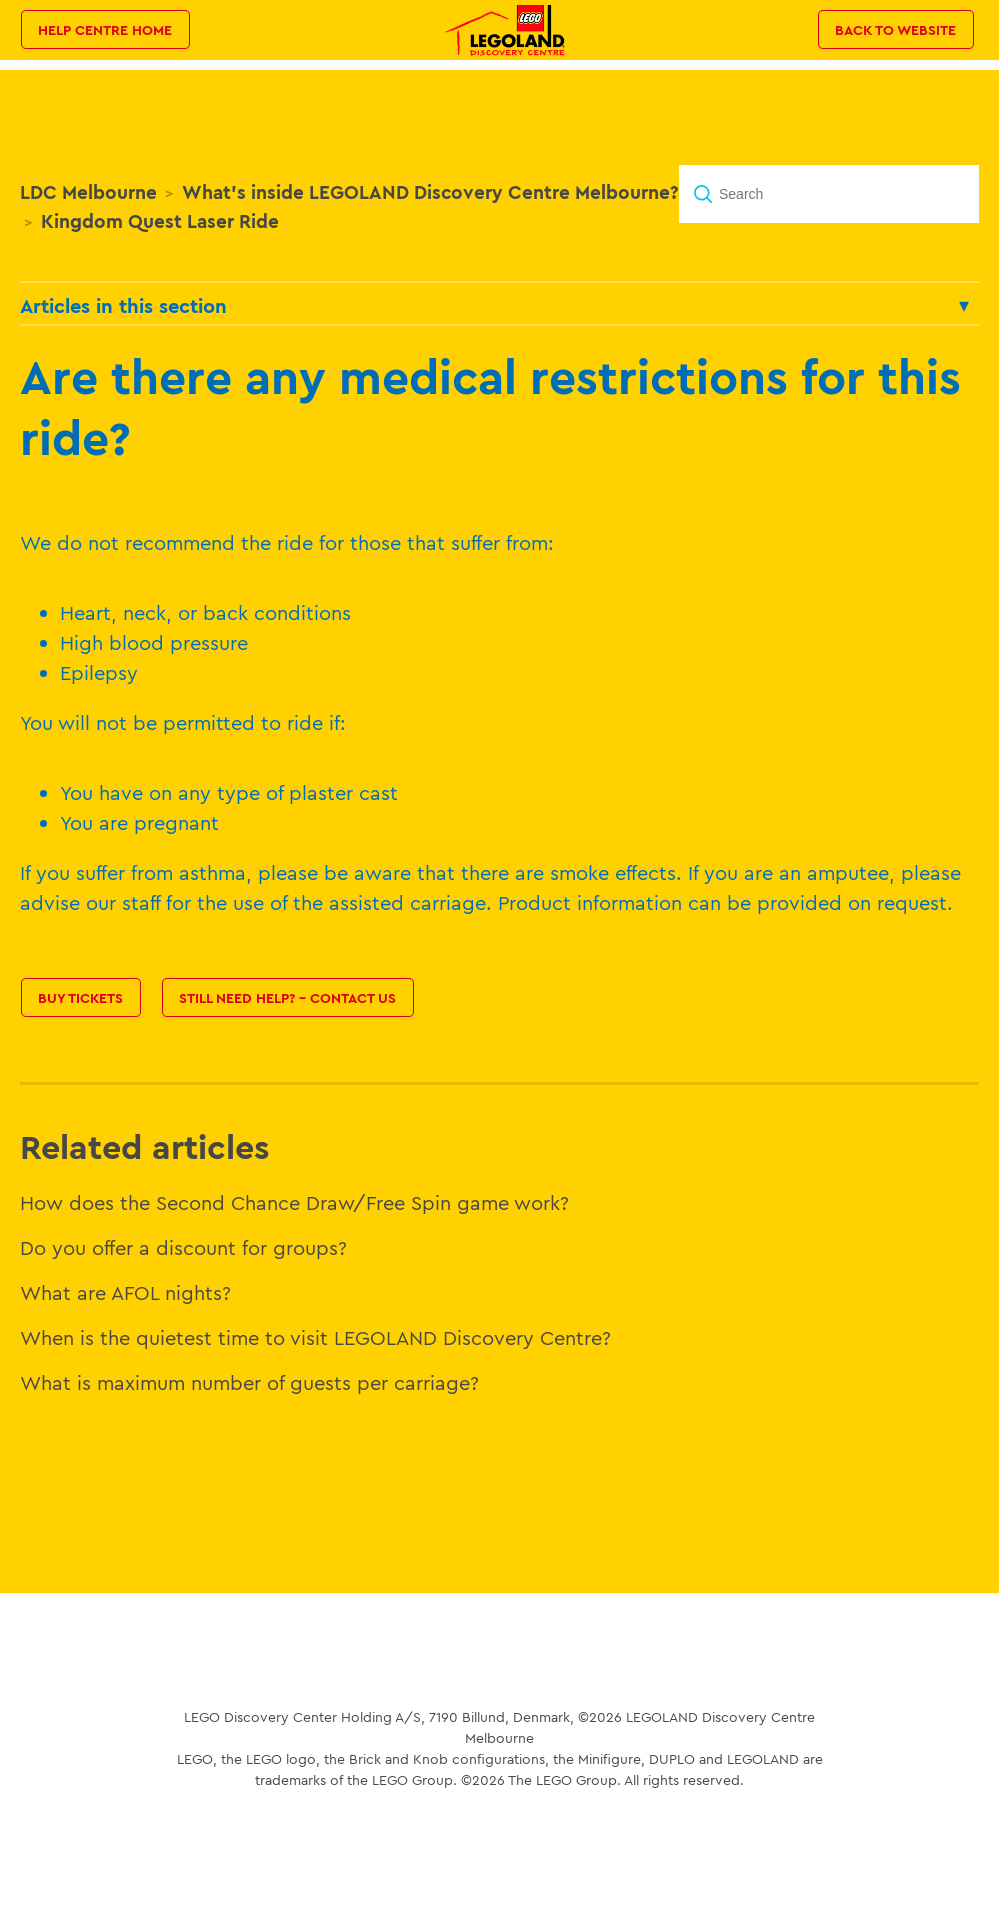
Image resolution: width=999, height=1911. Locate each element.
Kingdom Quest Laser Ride (160, 221)
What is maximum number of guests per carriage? (249, 1382)
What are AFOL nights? (125, 1292)
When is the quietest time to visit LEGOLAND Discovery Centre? (315, 1337)
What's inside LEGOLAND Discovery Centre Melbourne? (430, 192)
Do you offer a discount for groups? (183, 1247)
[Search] (829, 194)
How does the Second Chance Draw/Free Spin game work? (294, 1202)
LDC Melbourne (88, 192)
